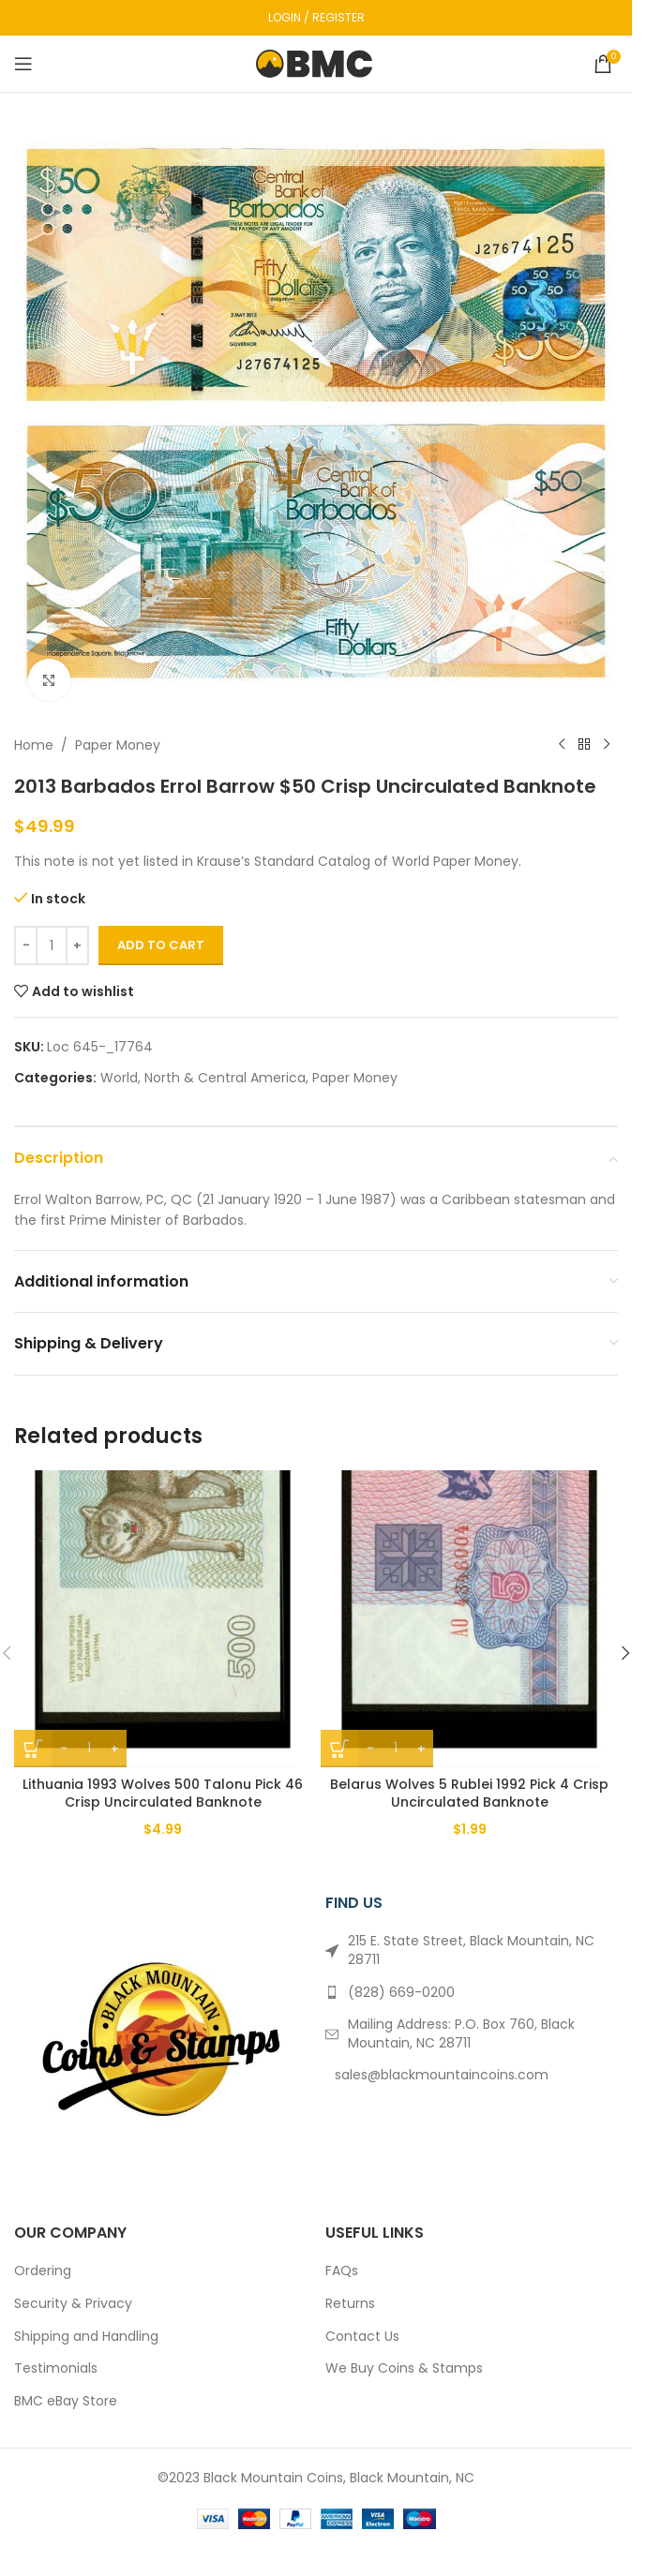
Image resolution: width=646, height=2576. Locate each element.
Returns (350, 2304)
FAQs (341, 2271)
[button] (625, 1653)
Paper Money (117, 745)
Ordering (42, 2271)
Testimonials (56, 2368)
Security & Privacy (73, 2304)
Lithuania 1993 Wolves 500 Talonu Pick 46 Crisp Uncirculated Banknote (163, 1793)
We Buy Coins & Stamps (404, 2368)
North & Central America (225, 1077)
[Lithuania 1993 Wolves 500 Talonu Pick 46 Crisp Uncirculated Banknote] (162, 1618)
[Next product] (606, 745)
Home (33, 745)
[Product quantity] (52, 945)
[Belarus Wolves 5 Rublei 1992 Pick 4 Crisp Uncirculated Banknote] (469, 1618)
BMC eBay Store (65, 2401)
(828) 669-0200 (401, 1992)
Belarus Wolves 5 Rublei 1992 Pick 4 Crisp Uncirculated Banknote (469, 1793)
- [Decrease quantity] (26, 945)
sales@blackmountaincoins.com (441, 2074)
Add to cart (160, 945)
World (119, 1077)
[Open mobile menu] (23, 63)
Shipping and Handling (86, 2336)
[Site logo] (316, 62)
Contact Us (362, 2336)
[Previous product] (561, 745)
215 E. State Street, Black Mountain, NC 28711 (471, 1950)
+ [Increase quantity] (77, 945)
